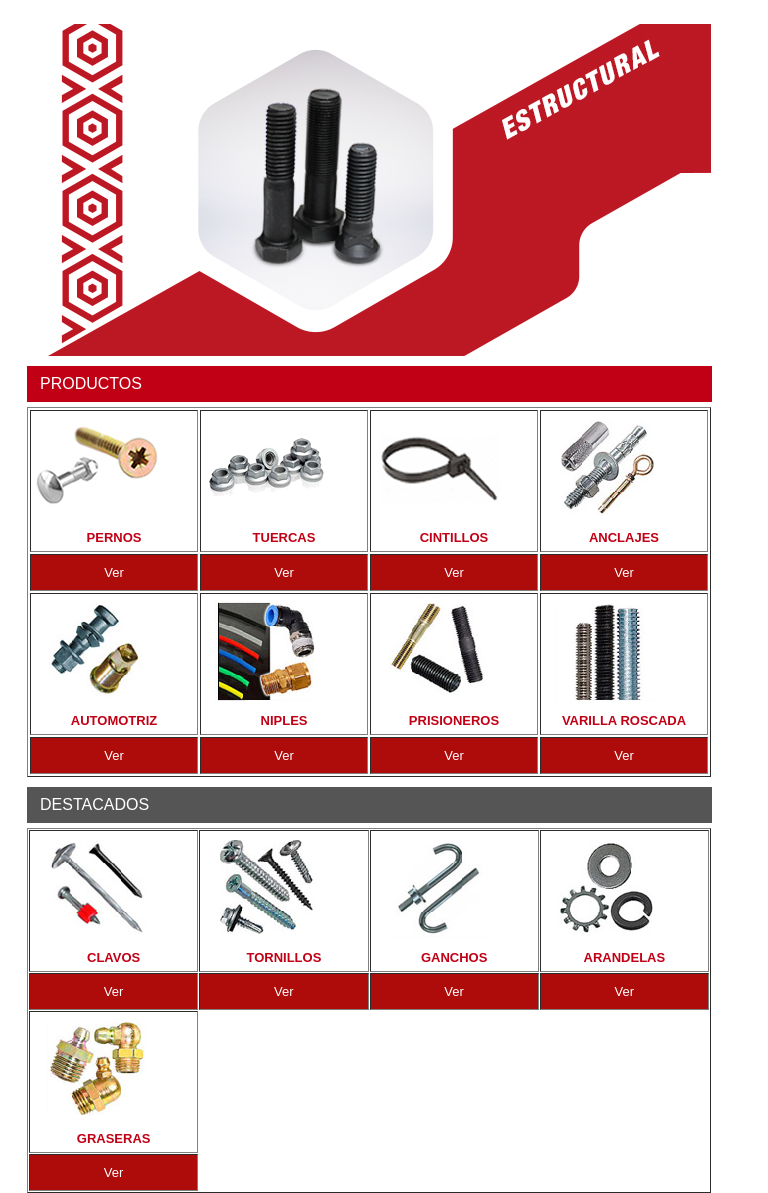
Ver (114, 572)
